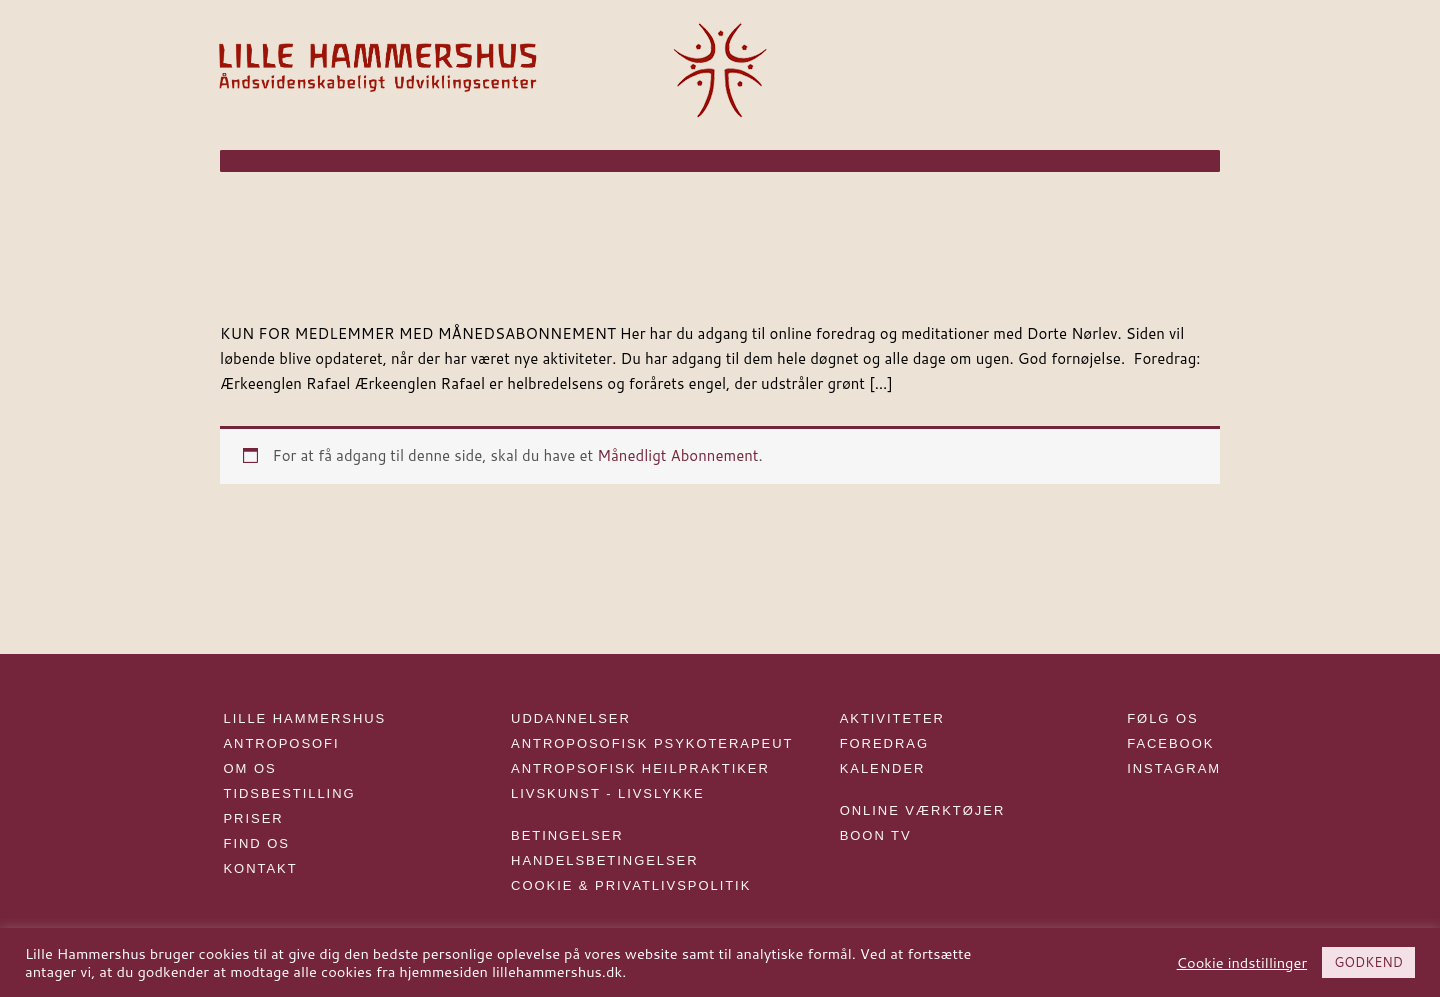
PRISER (254, 818)
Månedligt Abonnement (677, 455)
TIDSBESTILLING (290, 793)
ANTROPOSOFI (282, 743)
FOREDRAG (884, 743)
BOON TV (876, 835)
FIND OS (257, 843)
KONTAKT (261, 868)
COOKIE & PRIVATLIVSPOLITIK (631, 885)
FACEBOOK (1170, 743)
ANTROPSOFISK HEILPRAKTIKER (640, 768)
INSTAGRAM (1174, 768)
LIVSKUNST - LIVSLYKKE (608, 793)
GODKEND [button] (1368, 962)
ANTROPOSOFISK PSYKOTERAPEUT (652, 743)
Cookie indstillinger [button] (1242, 963)
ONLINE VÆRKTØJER (923, 810)
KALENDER (883, 768)
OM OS (250, 768)
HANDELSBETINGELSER (605, 860)
